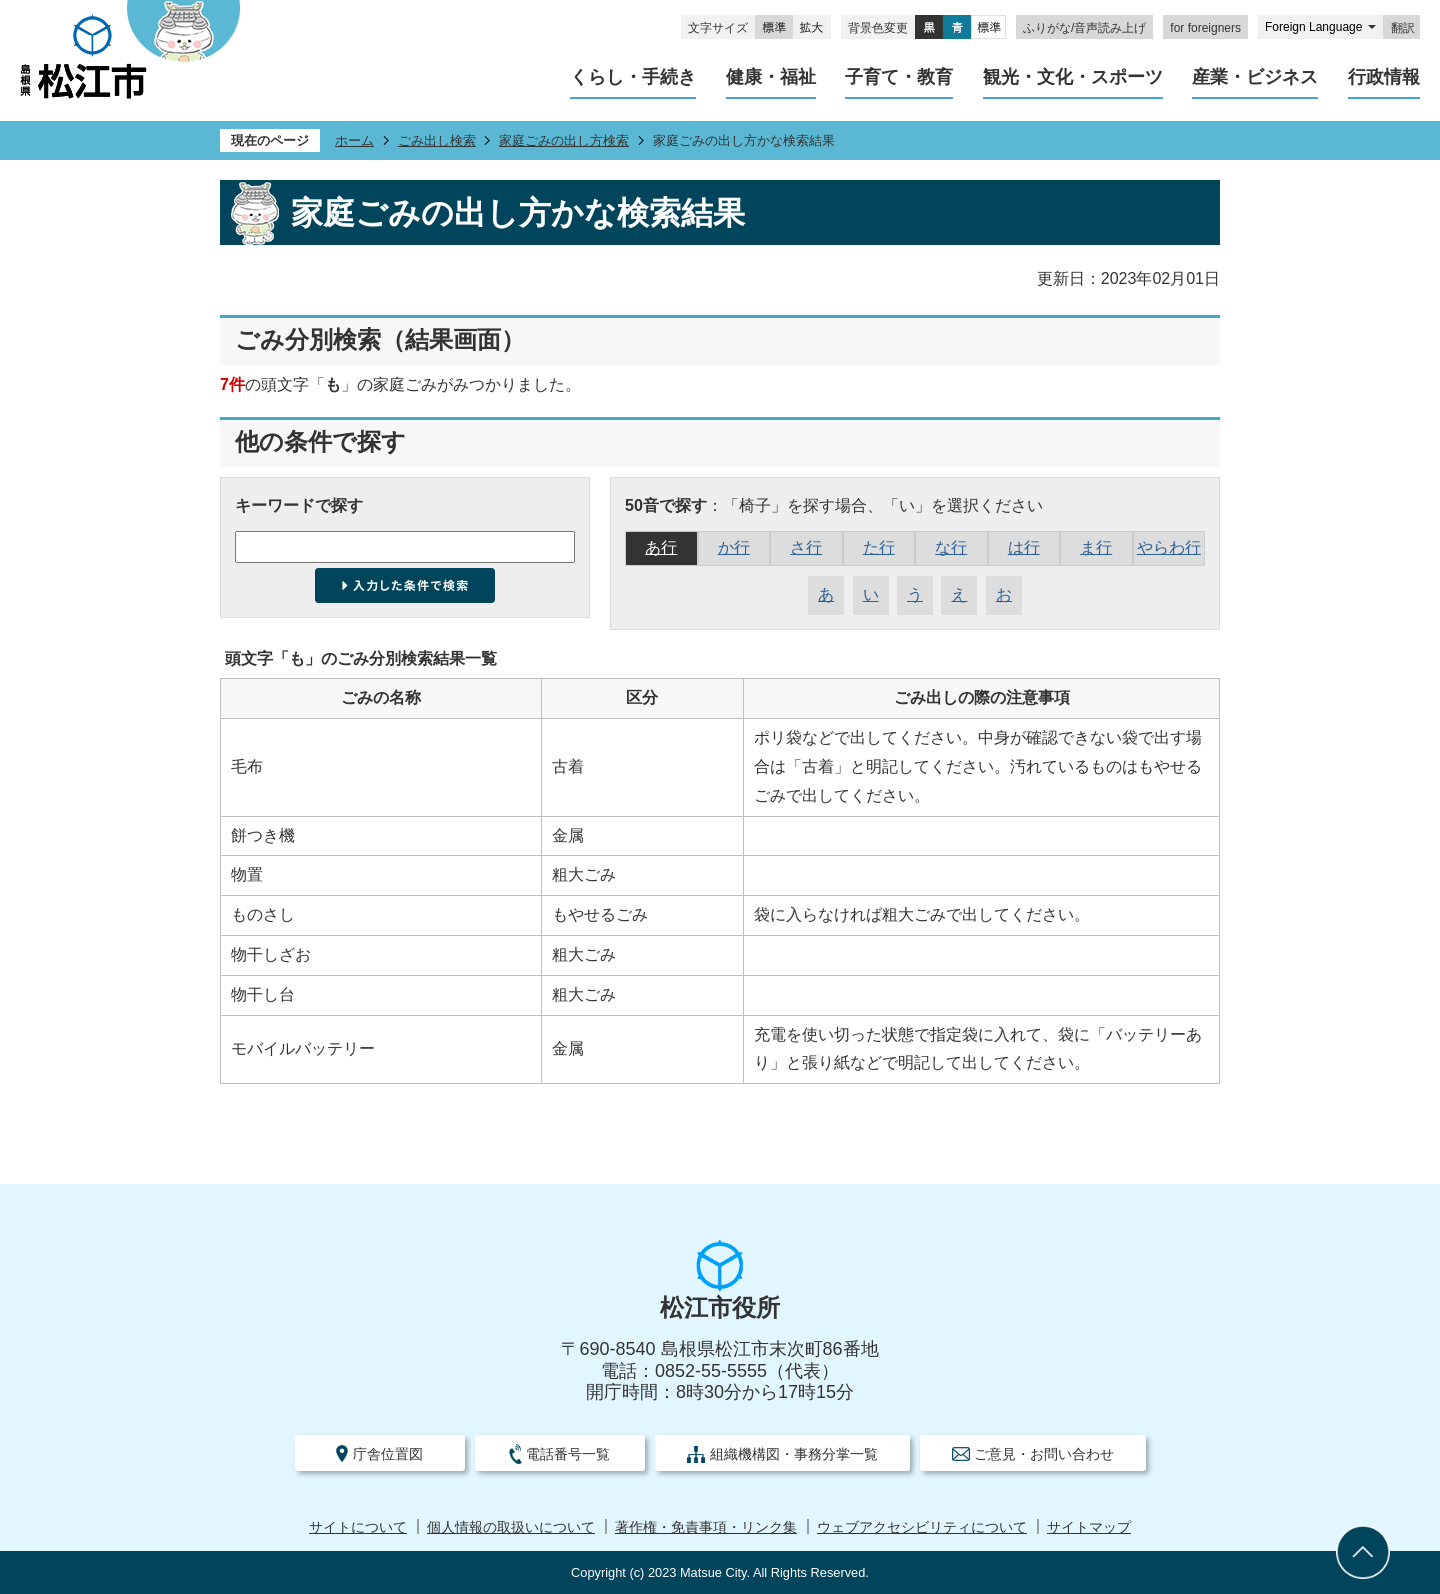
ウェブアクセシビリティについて (922, 1527)
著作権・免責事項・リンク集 (706, 1527)
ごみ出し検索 (437, 140)
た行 (879, 547)
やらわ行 (1169, 547)
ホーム (354, 140)
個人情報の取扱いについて (511, 1527)
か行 (734, 547)
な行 (951, 547)
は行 (1024, 547)
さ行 (806, 547)
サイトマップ (1089, 1527)
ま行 (1096, 547)
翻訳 (1403, 28)
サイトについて (358, 1527)
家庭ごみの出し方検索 (564, 140)
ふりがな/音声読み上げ (1084, 28)
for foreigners (1205, 28)
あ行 (661, 547)
